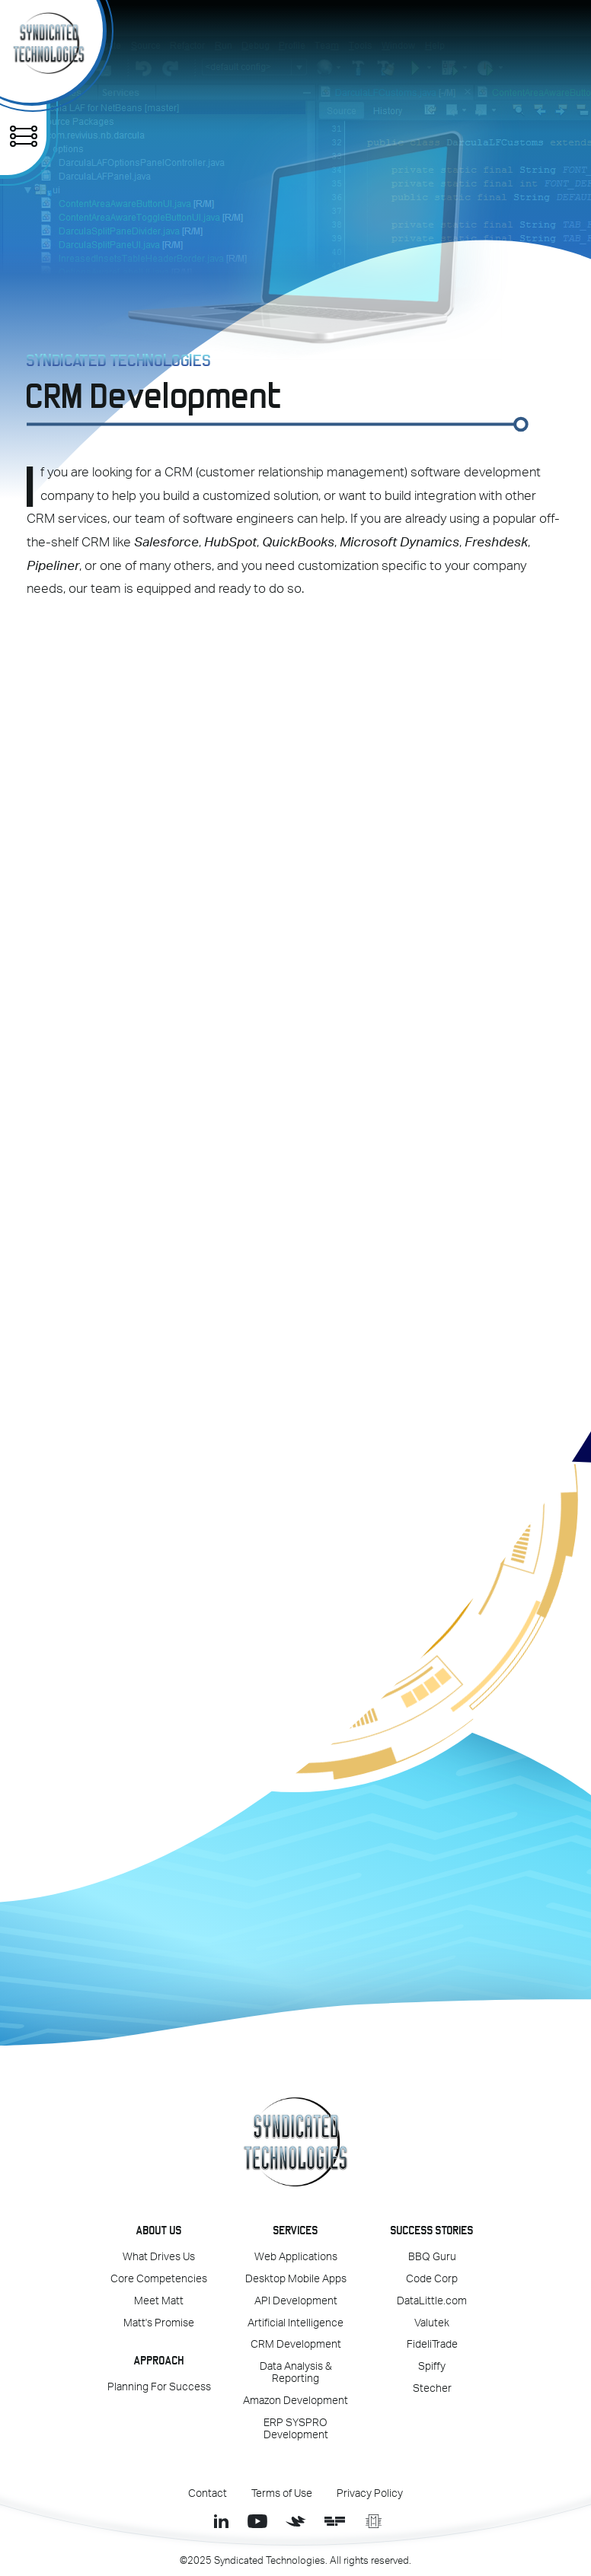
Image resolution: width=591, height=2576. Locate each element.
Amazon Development (295, 2401)
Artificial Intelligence (295, 2323)
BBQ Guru (432, 2257)
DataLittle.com (432, 2301)
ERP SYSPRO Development (296, 2429)
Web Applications (295, 2257)
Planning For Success (159, 2387)
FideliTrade (432, 2344)
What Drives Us (159, 2257)
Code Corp (432, 2279)
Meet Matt (159, 2301)
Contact (207, 2493)
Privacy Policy (370, 2493)
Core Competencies (158, 2279)
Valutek (431, 2323)
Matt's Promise (158, 2323)
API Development (295, 2301)
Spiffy (432, 2366)
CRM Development (296, 2344)
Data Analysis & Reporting (296, 2372)
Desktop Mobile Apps (296, 2279)
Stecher (432, 2388)
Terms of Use (281, 2493)
